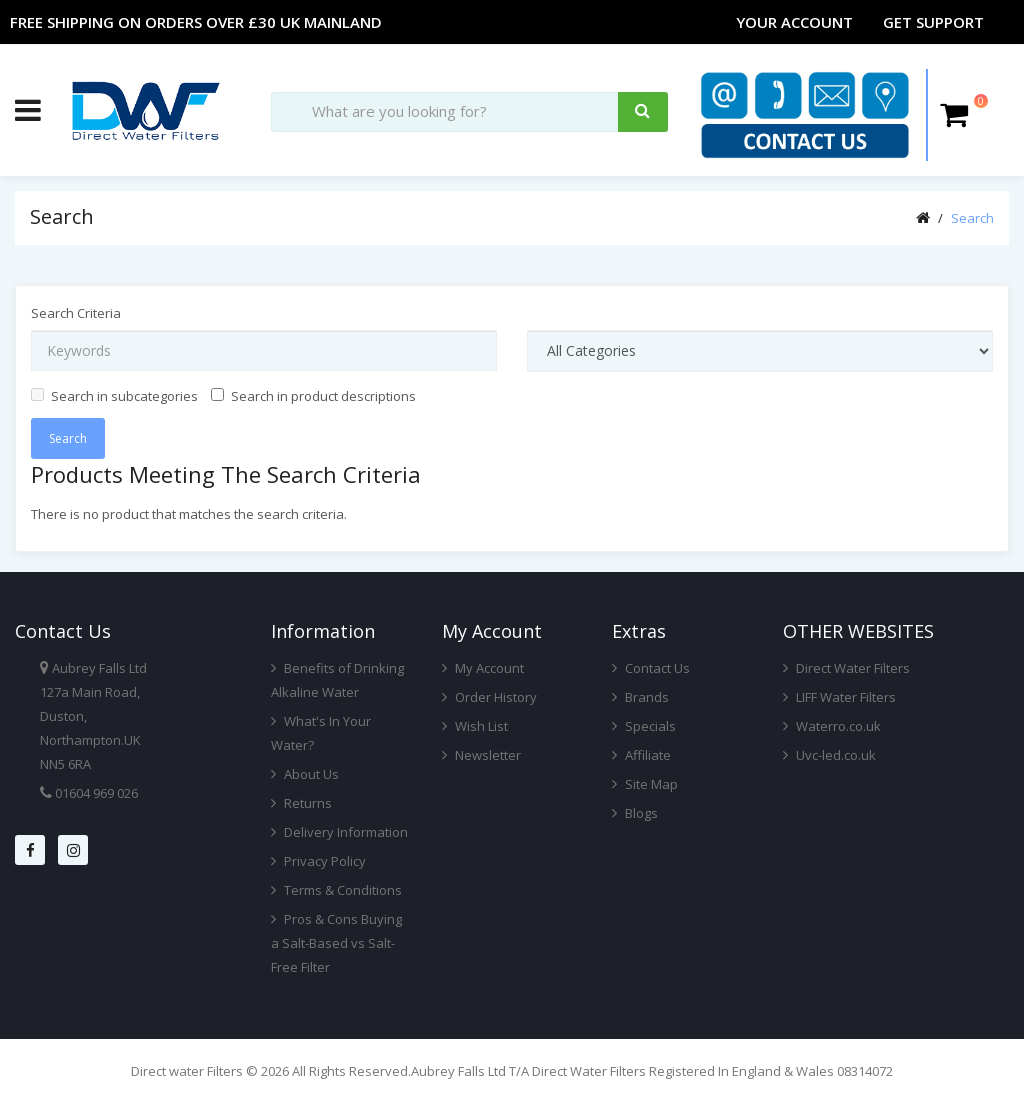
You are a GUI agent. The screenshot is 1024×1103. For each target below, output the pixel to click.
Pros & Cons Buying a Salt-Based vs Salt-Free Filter (336, 943)
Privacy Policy (318, 861)
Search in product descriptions (313, 396)
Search (972, 218)
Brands (640, 697)
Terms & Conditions (336, 890)
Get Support (933, 22)
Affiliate (641, 755)
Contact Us (651, 668)
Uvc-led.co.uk (829, 755)
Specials (644, 726)
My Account (483, 668)
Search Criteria (76, 313)
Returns (301, 803)
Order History (489, 697)
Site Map (645, 784)
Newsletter (481, 755)
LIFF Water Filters (839, 697)
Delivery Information (339, 832)
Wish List (475, 726)
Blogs (635, 813)
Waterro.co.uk (832, 726)
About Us (305, 774)
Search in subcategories (114, 396)
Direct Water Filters (846, 668)
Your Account (794, 22)
